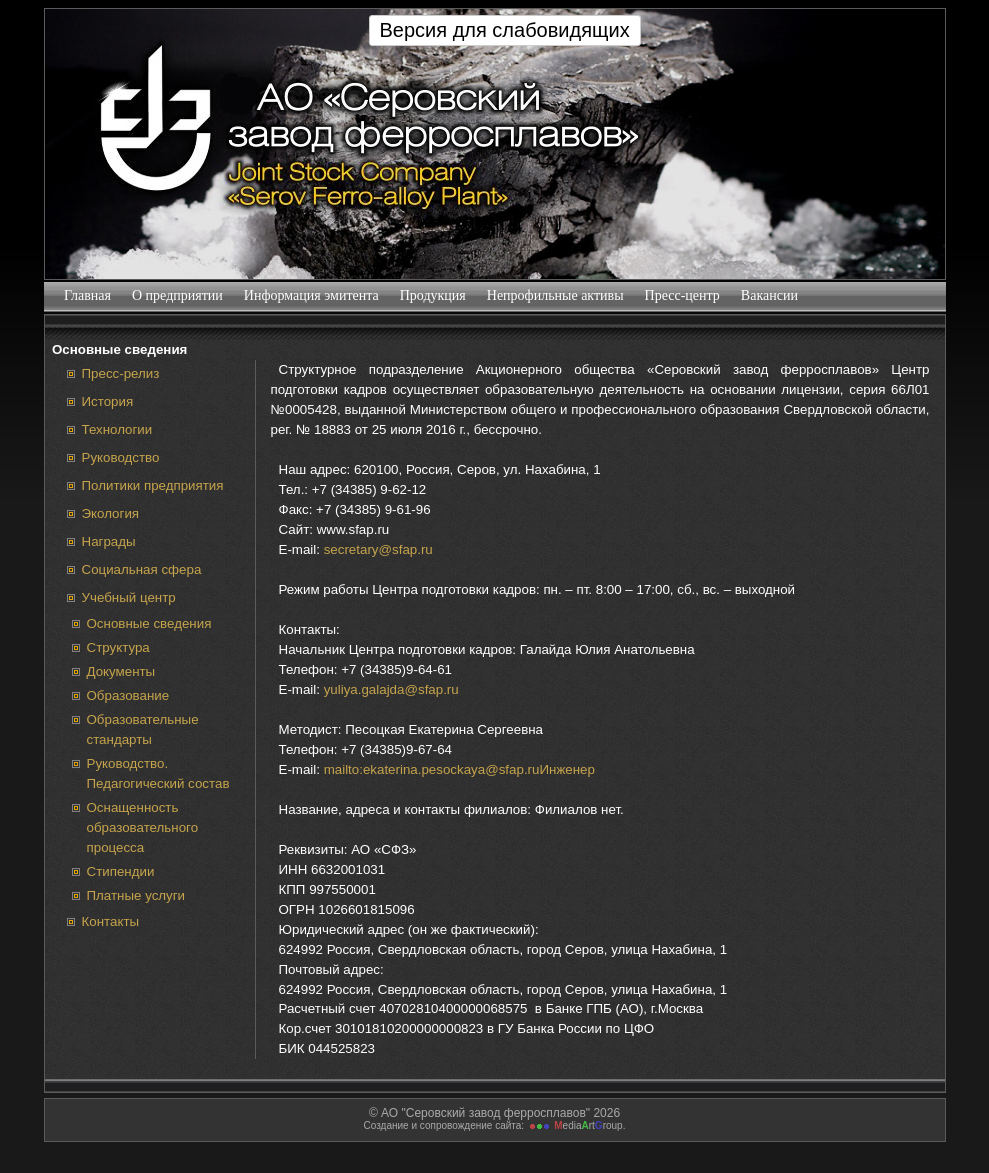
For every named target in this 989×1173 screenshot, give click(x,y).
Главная (88, 295)
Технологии (117, 429)
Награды (109, 541)
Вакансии (769, 295)
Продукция (432, 295)
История (108, 401)
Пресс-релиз (121, 373)
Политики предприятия (153, 485)
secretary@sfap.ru (378, 549)
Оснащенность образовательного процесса (143, 827)
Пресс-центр (682, 295)
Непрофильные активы (555, 295)
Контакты (111, 921)
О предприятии (178, 295)
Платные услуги (136, 895)
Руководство (121, 457)
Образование (128, 695)
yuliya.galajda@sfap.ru (391, 689)
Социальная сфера (142, 569)
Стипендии (121, 871)
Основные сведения (149, 623)
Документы (121, 671)
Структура (118, 647)
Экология (111, 513)
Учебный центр (129, 597)
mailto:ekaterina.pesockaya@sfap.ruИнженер (459, 769)
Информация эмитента (311, 295)
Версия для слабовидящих (505, 30)
